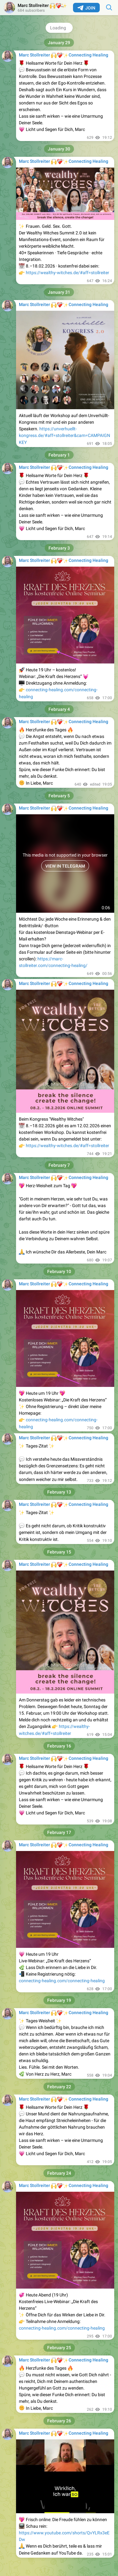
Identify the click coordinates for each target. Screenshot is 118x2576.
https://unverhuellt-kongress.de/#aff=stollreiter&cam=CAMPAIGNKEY (64, 435)
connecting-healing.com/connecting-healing (62, 1980)
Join (86, 7)
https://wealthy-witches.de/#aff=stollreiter (67, 272)
